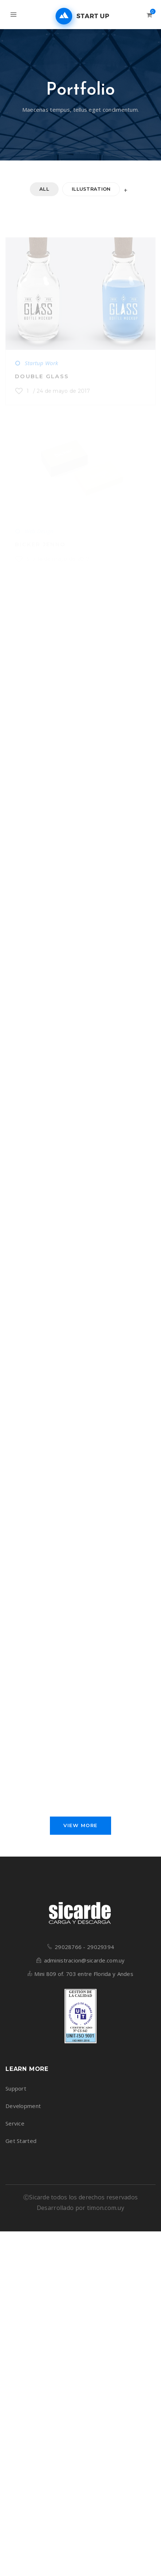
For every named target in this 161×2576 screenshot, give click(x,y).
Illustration (91, 189)
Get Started (20, 2146)
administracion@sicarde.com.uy (84, 1966)
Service (14, 2129)
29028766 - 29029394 (84, 1952)
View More (80, 1831)
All (44, 189)
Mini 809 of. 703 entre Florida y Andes (83, 1979)
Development (23, 2111)
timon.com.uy (105, 2214)
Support (15, 2094)
